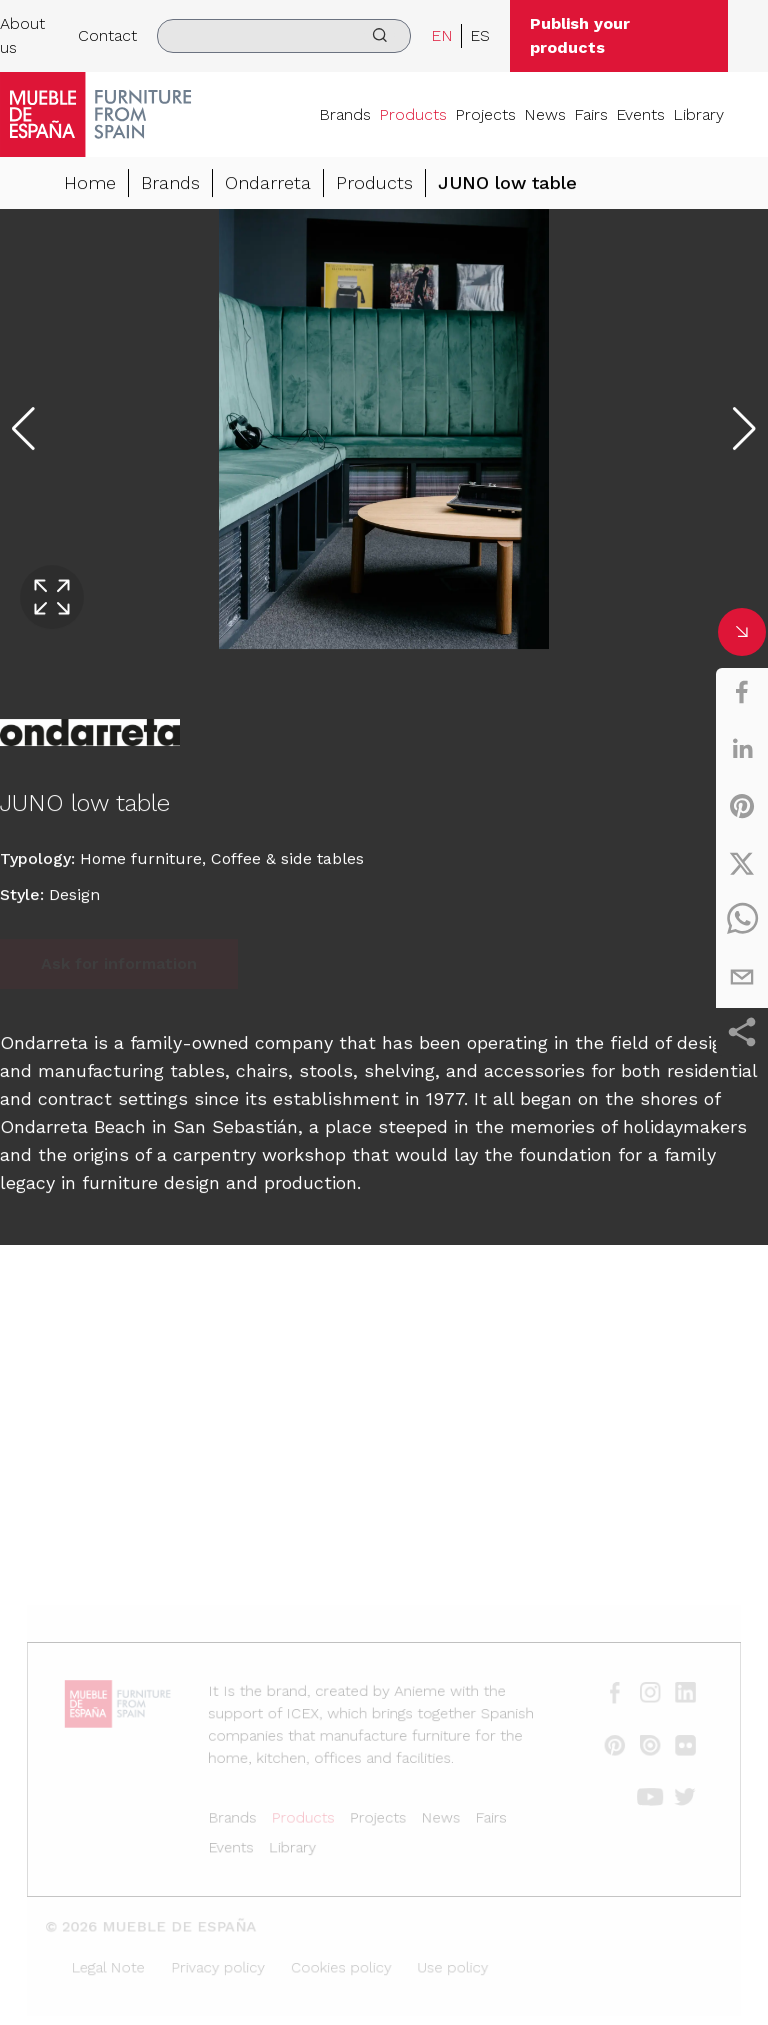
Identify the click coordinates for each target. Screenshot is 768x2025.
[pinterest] (742, 806)
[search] (283, 36)
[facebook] (742, 692)
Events (640, 114)
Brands (345, 114)
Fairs (591, 114)
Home (90, 183)
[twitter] (742, 863)
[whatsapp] (742, 920)
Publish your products (580, 35)
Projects (485, 114)
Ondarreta (268, 183)
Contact (107, 35)
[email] (742, 977)
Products (413, 114)
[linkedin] (742, 749)
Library (698, 114)
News (545, 114)
